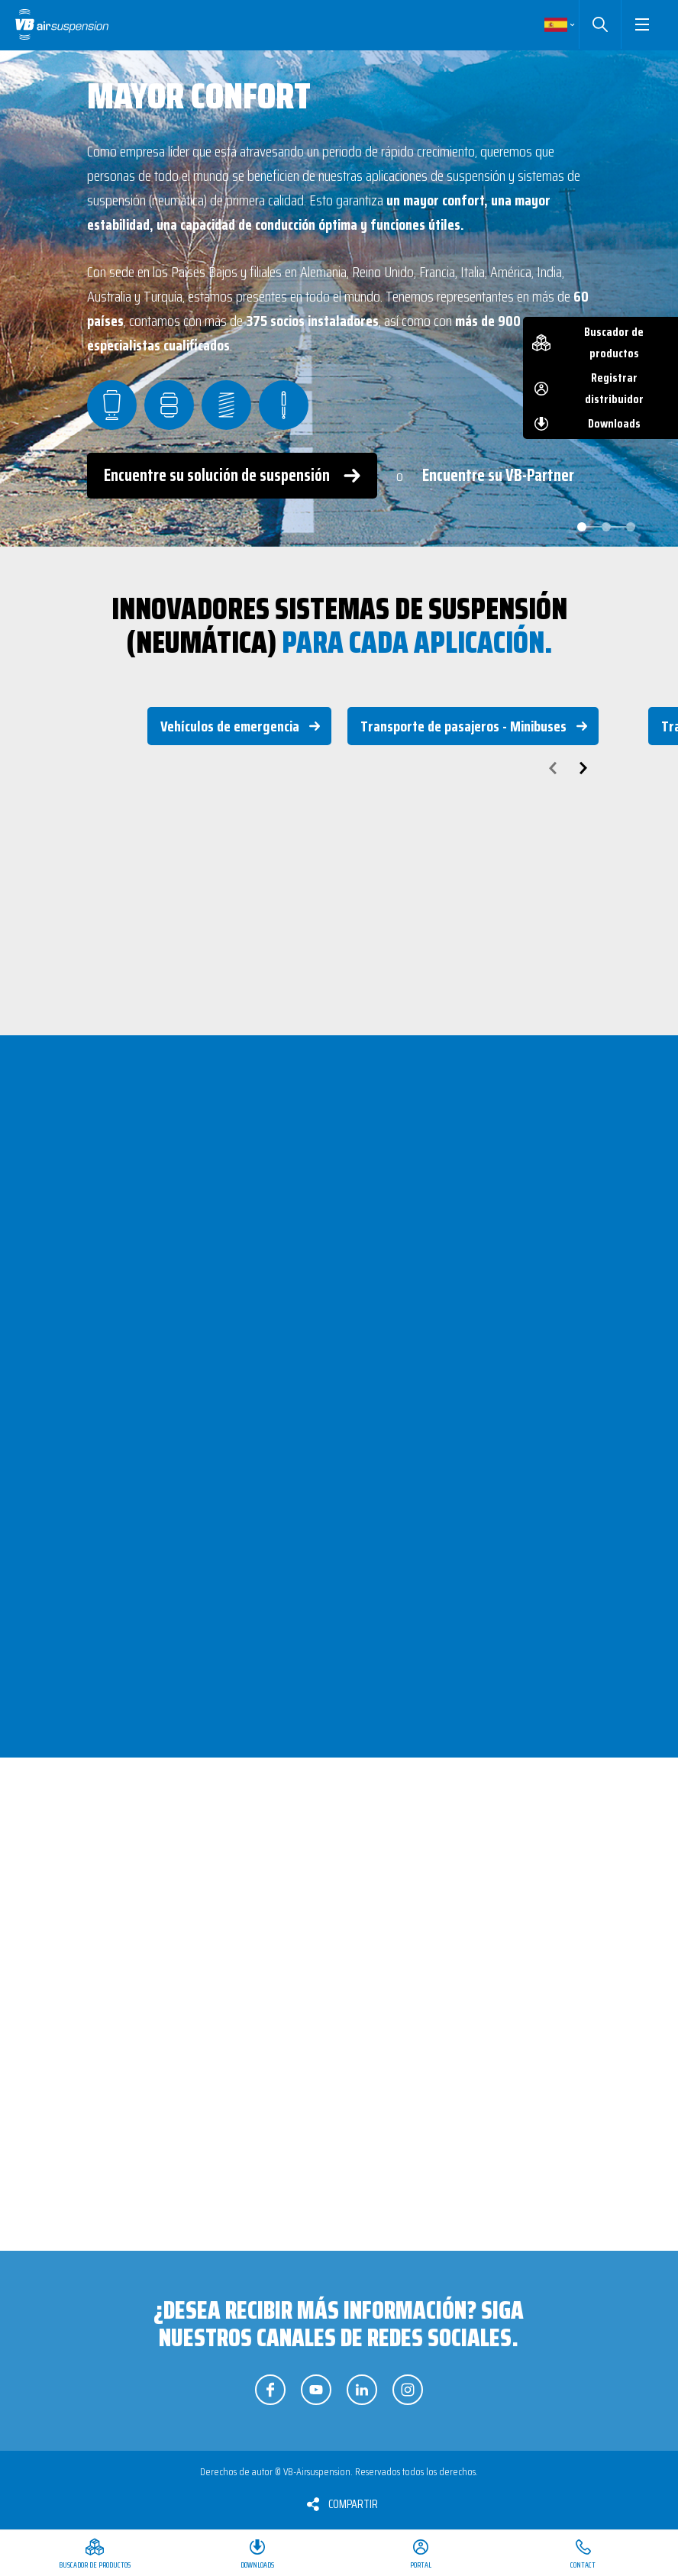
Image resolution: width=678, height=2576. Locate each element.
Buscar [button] (600, 24)
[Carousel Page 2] (606, 526)
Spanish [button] (556, 24)
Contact (583, 2565)
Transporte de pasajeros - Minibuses (463, 726)
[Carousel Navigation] (339, 768)
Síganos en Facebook (270, 2389)
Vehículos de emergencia (229, 726)
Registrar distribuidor (614, 388)
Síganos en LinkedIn (362, 2389)
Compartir (353, 2503)
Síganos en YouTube (316, 2389)
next (583, 768)
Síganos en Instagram (407, 2389)
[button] (642, 24)
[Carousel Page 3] (630, 526)
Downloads (614, 423)
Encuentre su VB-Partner (498, 475)
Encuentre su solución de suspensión (217, 475)
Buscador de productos (614, 342)
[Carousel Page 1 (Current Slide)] (581, 526)
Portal (420, 2565)
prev (553, 768)
